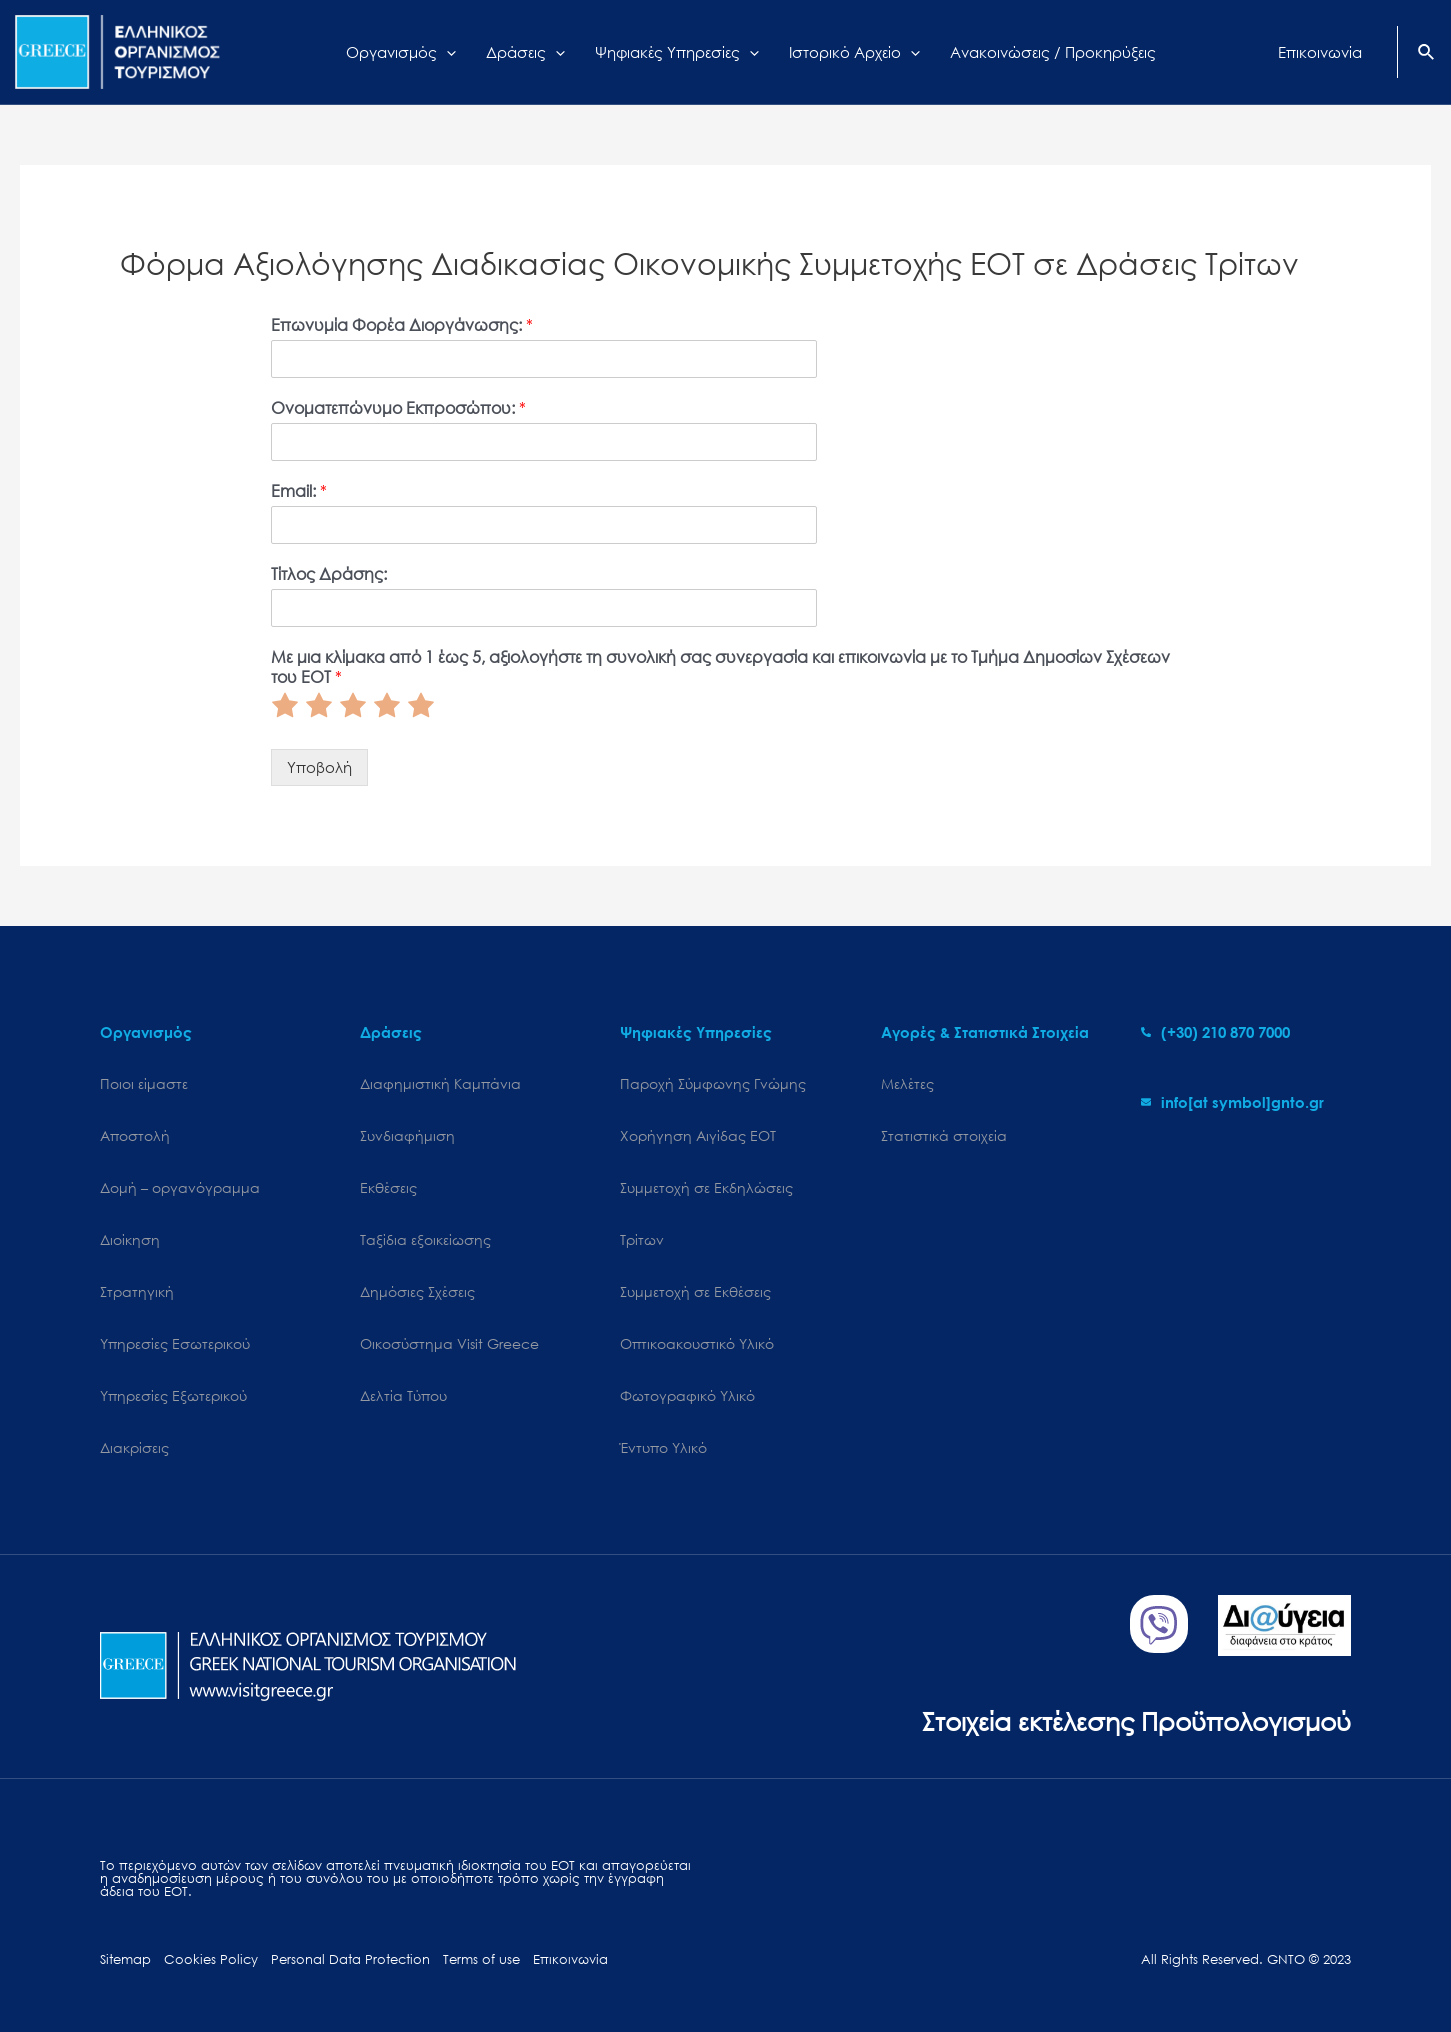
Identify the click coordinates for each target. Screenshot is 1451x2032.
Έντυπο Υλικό (663, 1447)
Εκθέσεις (388, 1187)
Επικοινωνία (570, 1959)
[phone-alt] (1215, 1032)
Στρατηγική (137, 1291)
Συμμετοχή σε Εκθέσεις (695, 1291)
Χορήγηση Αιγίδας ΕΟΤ (698, 1135)
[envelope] (1232, 1102)
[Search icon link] (1427, 54)
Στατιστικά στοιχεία (944, 1135)
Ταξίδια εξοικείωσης (425, 1239)
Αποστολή (135, 1135)
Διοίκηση (130, 1239)
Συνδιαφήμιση (407, 1135)
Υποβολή (319, 767)
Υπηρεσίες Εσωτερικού (175, 1343)
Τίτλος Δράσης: (329, 574)
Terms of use (481, 1959)
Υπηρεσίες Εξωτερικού (173, 1395)
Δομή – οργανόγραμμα (180, 1187)
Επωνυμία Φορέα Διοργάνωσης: (402, 325)
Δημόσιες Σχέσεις (417, 1291)
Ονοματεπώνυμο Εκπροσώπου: (398, 408)
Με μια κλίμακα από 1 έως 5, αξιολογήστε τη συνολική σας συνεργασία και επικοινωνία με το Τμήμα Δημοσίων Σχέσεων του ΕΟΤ (720, 667)
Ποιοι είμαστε (144, 1083)
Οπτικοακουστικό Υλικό (697, 1343)
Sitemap (125, 1959)
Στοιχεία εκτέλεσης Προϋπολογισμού (1136, 1720)
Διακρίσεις (134, 1447)
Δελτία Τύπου (403, 1395)
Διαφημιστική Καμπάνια (440, 1083)
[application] (446, 52)
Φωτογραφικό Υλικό (687, 1395)
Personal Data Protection (350, 1959)
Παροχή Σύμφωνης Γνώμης (713, 1083)
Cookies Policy (211, 1959)
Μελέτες (907, 1083)
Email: (299, 491)
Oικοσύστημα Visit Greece (449, 1343)
